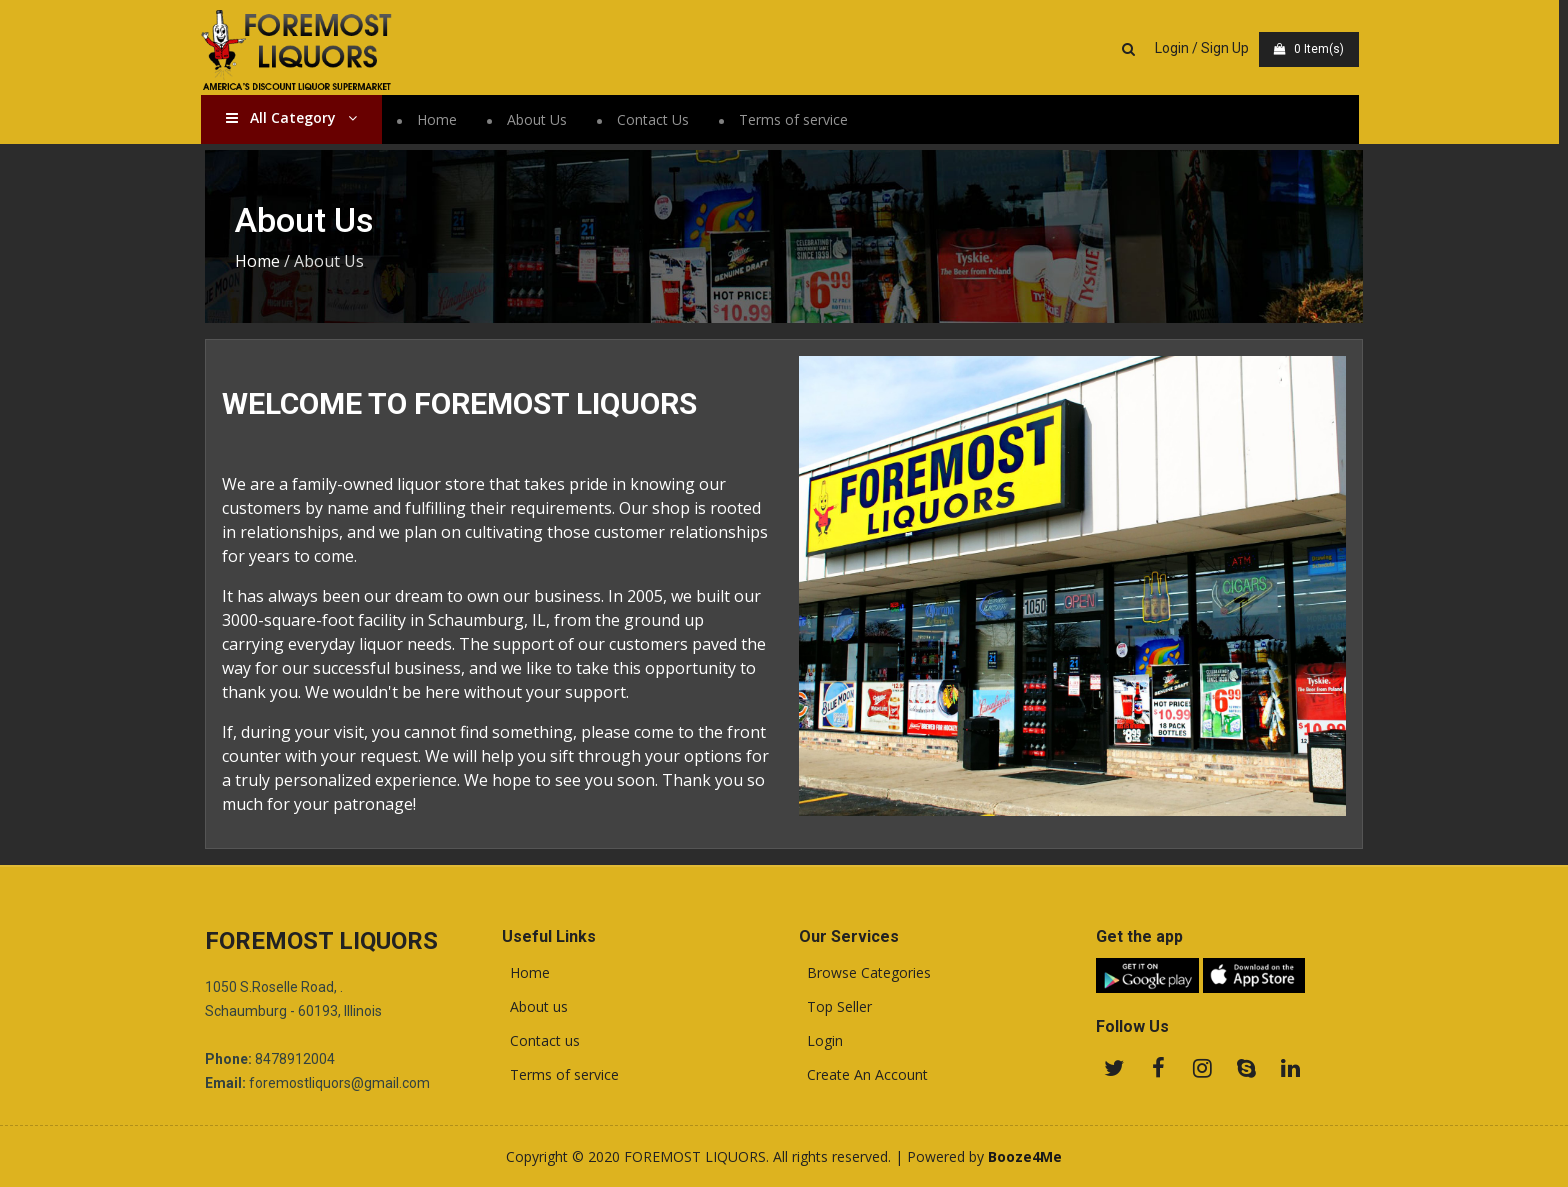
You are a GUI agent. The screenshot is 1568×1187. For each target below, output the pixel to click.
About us (535, 1007)
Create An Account (863, 1075)
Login (821, 1041)
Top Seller (835, 1007)
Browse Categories (865, 973)
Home (441, 119)
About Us (541, 119)
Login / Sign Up (1206, 48)
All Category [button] (295, 117)
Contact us (541, 1041)
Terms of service (797, 119)
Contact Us (657, 119)
